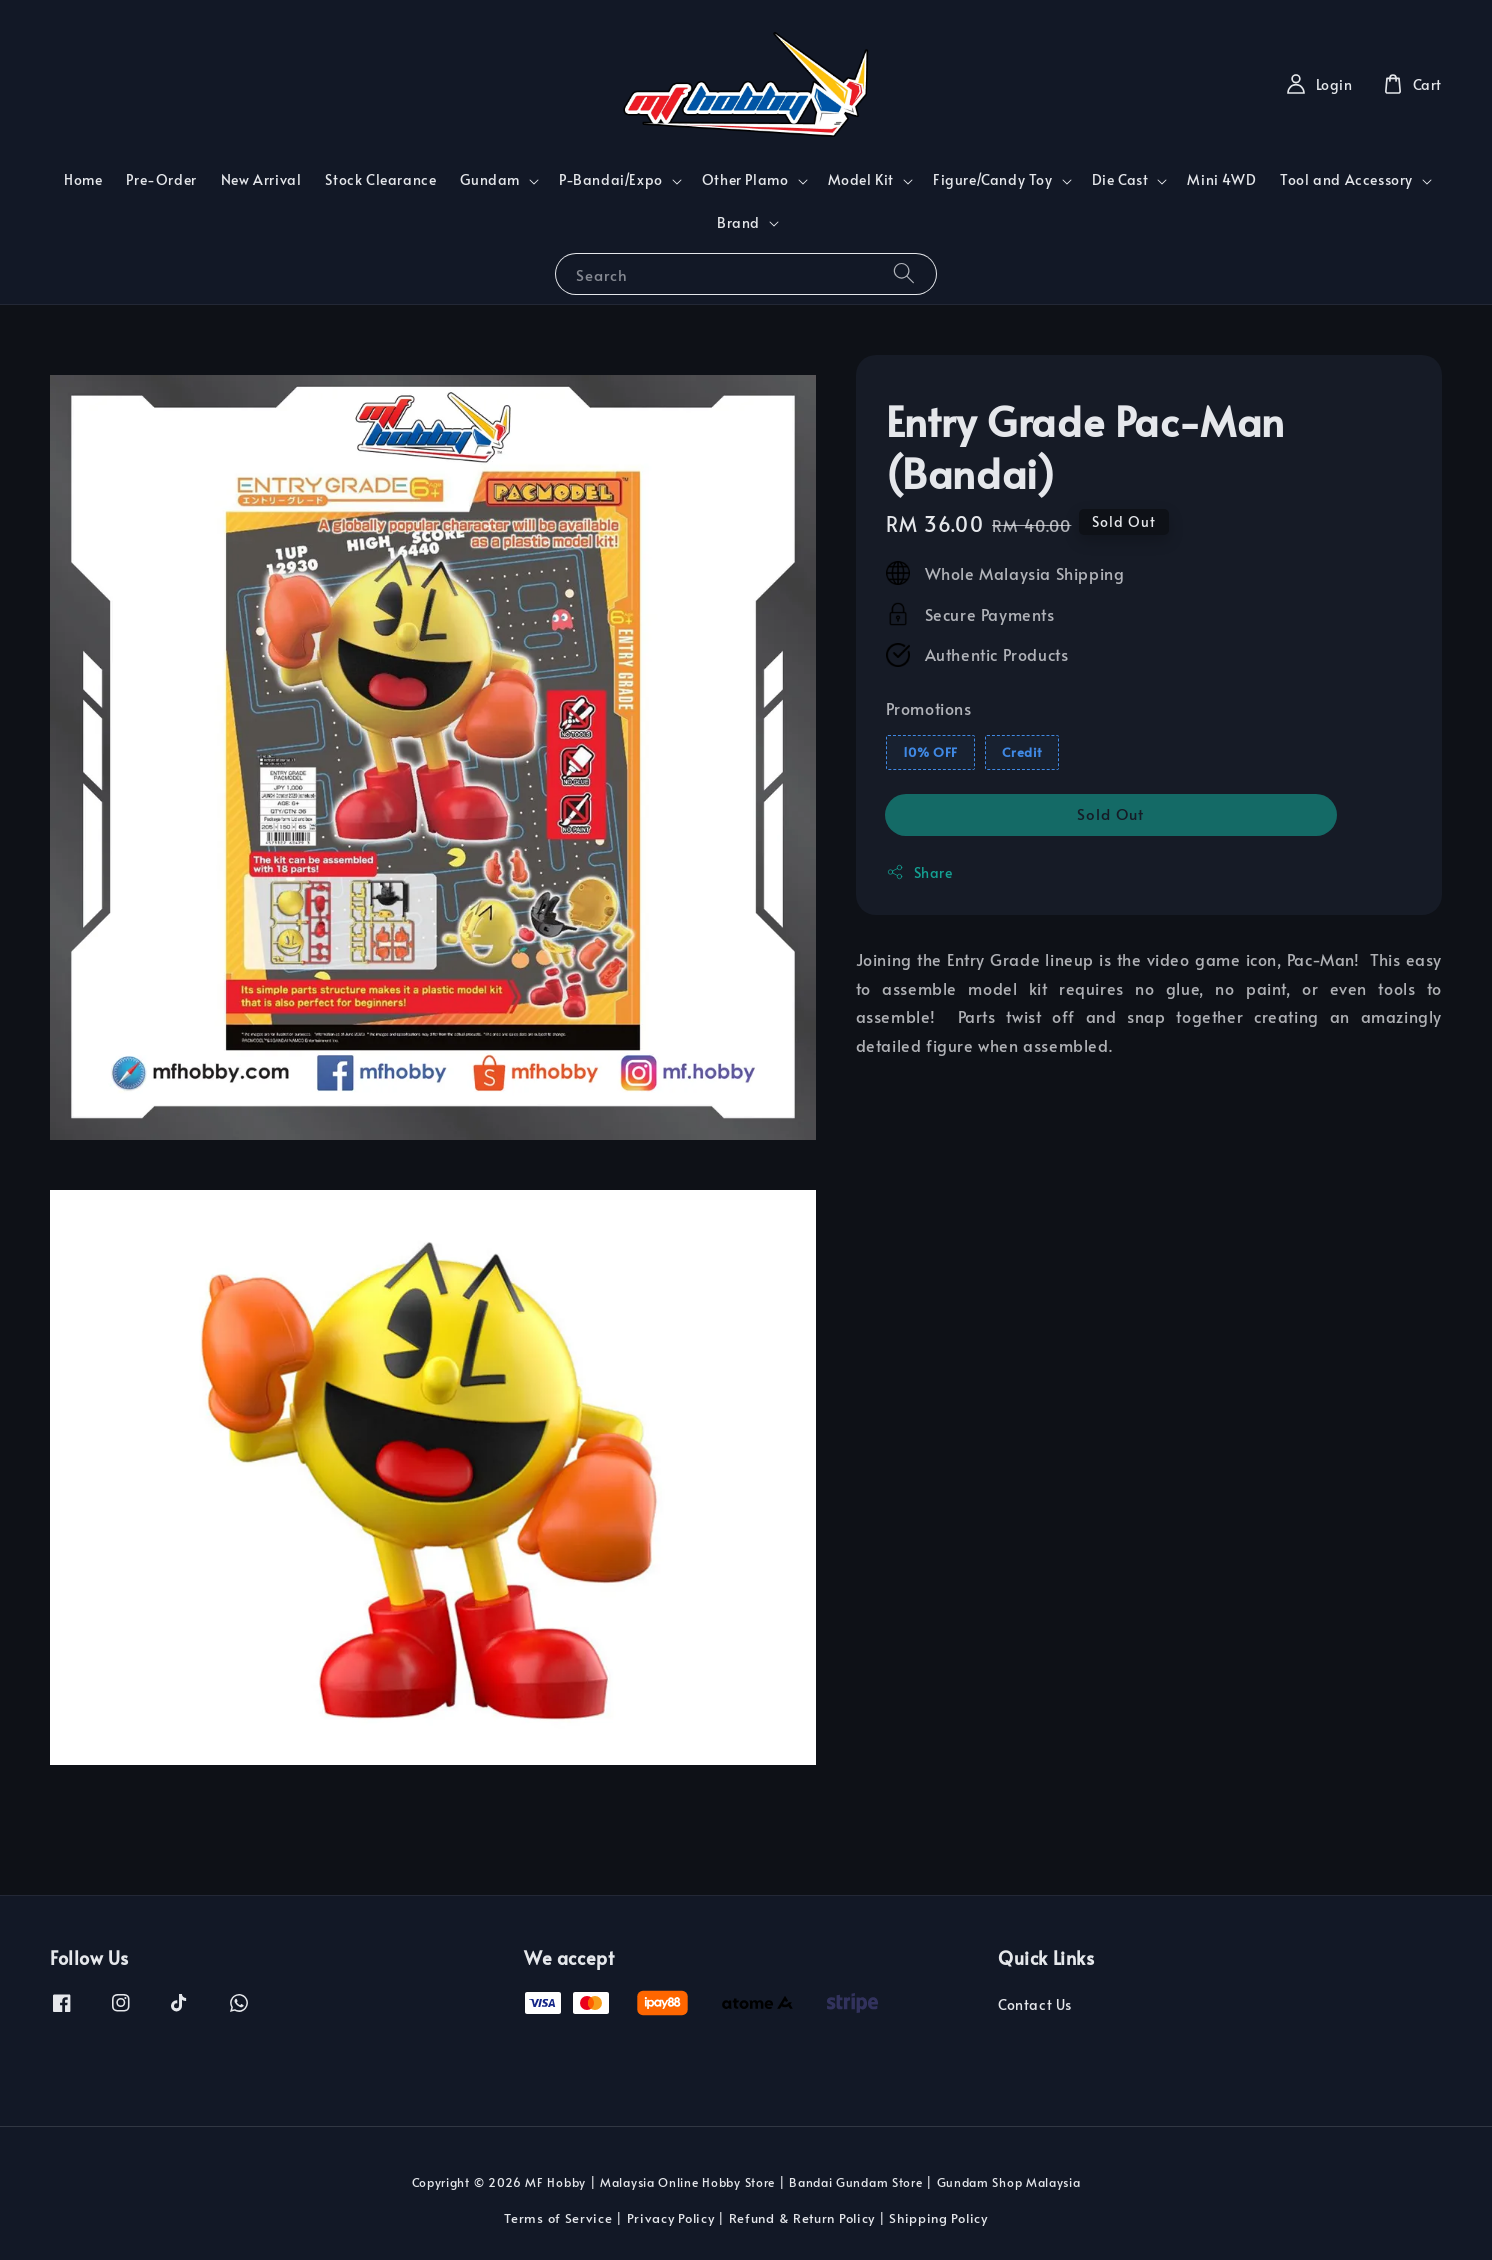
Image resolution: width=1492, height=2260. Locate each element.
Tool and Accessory (1346, 180)
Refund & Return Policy (802, 2218)
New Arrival (261, 179)
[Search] (904, 273)
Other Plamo (745, 180)
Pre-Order (161, 179)
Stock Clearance (380, 179)
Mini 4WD (1221, 179)
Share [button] (919, 872)
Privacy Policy (671, 2218)
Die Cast (1120, 180)
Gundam (490, 180)
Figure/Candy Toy (993, 180)
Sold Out (1110, 813)
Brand (738, 223)
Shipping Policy (938, 2218)
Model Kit (861, 180)
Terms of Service (558, 2218)
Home (83, 179)
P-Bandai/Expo (611, 180)
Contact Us (1035, 2005)
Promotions (929, 708)
